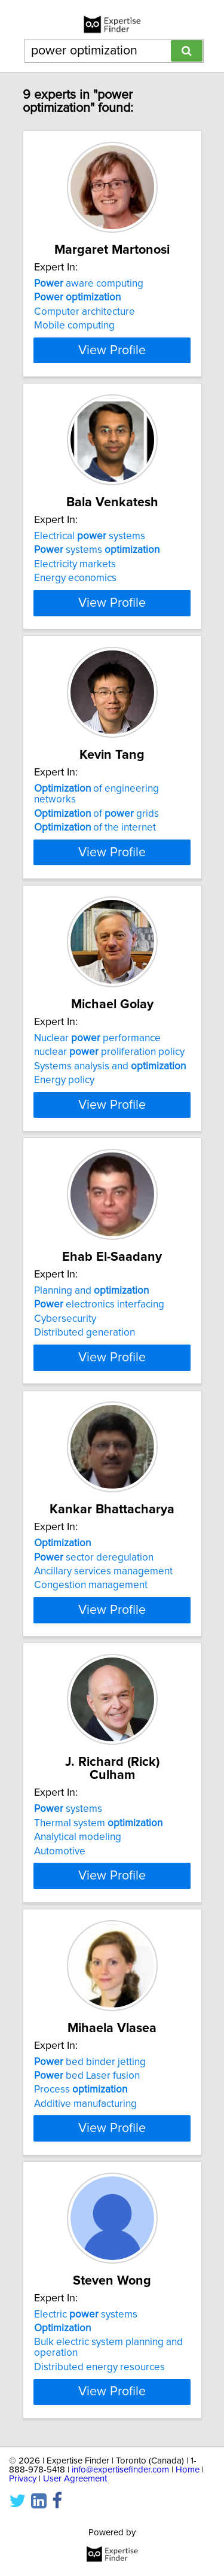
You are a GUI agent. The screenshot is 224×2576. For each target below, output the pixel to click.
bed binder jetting (90, 2232)
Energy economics (75, 615)
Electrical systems (89, 573)
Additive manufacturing (85, 2273)
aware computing (88, 296)
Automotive (59, 1997)
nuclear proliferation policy (109, 1140)
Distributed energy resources (99, 2561)
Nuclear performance (97, 1126)
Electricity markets (75, 601)
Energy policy (64, 1168)
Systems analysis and (110, 1154)
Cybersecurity (65, 1430)
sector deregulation (94, 1692)
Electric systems (85, 2508)
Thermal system (98, 1969)
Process (80, 2260)
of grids (96, 874)
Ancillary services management (103, 1707)
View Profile (112, 374)
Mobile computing (74, 338)
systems (96, 587)
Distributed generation (84, 1444)
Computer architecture (84, 325)
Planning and (91, 1402)
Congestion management (91, 1721)
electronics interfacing (99, 1416)
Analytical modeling (77, 1983)
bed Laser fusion (87, 2245)
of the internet (95, 888)
